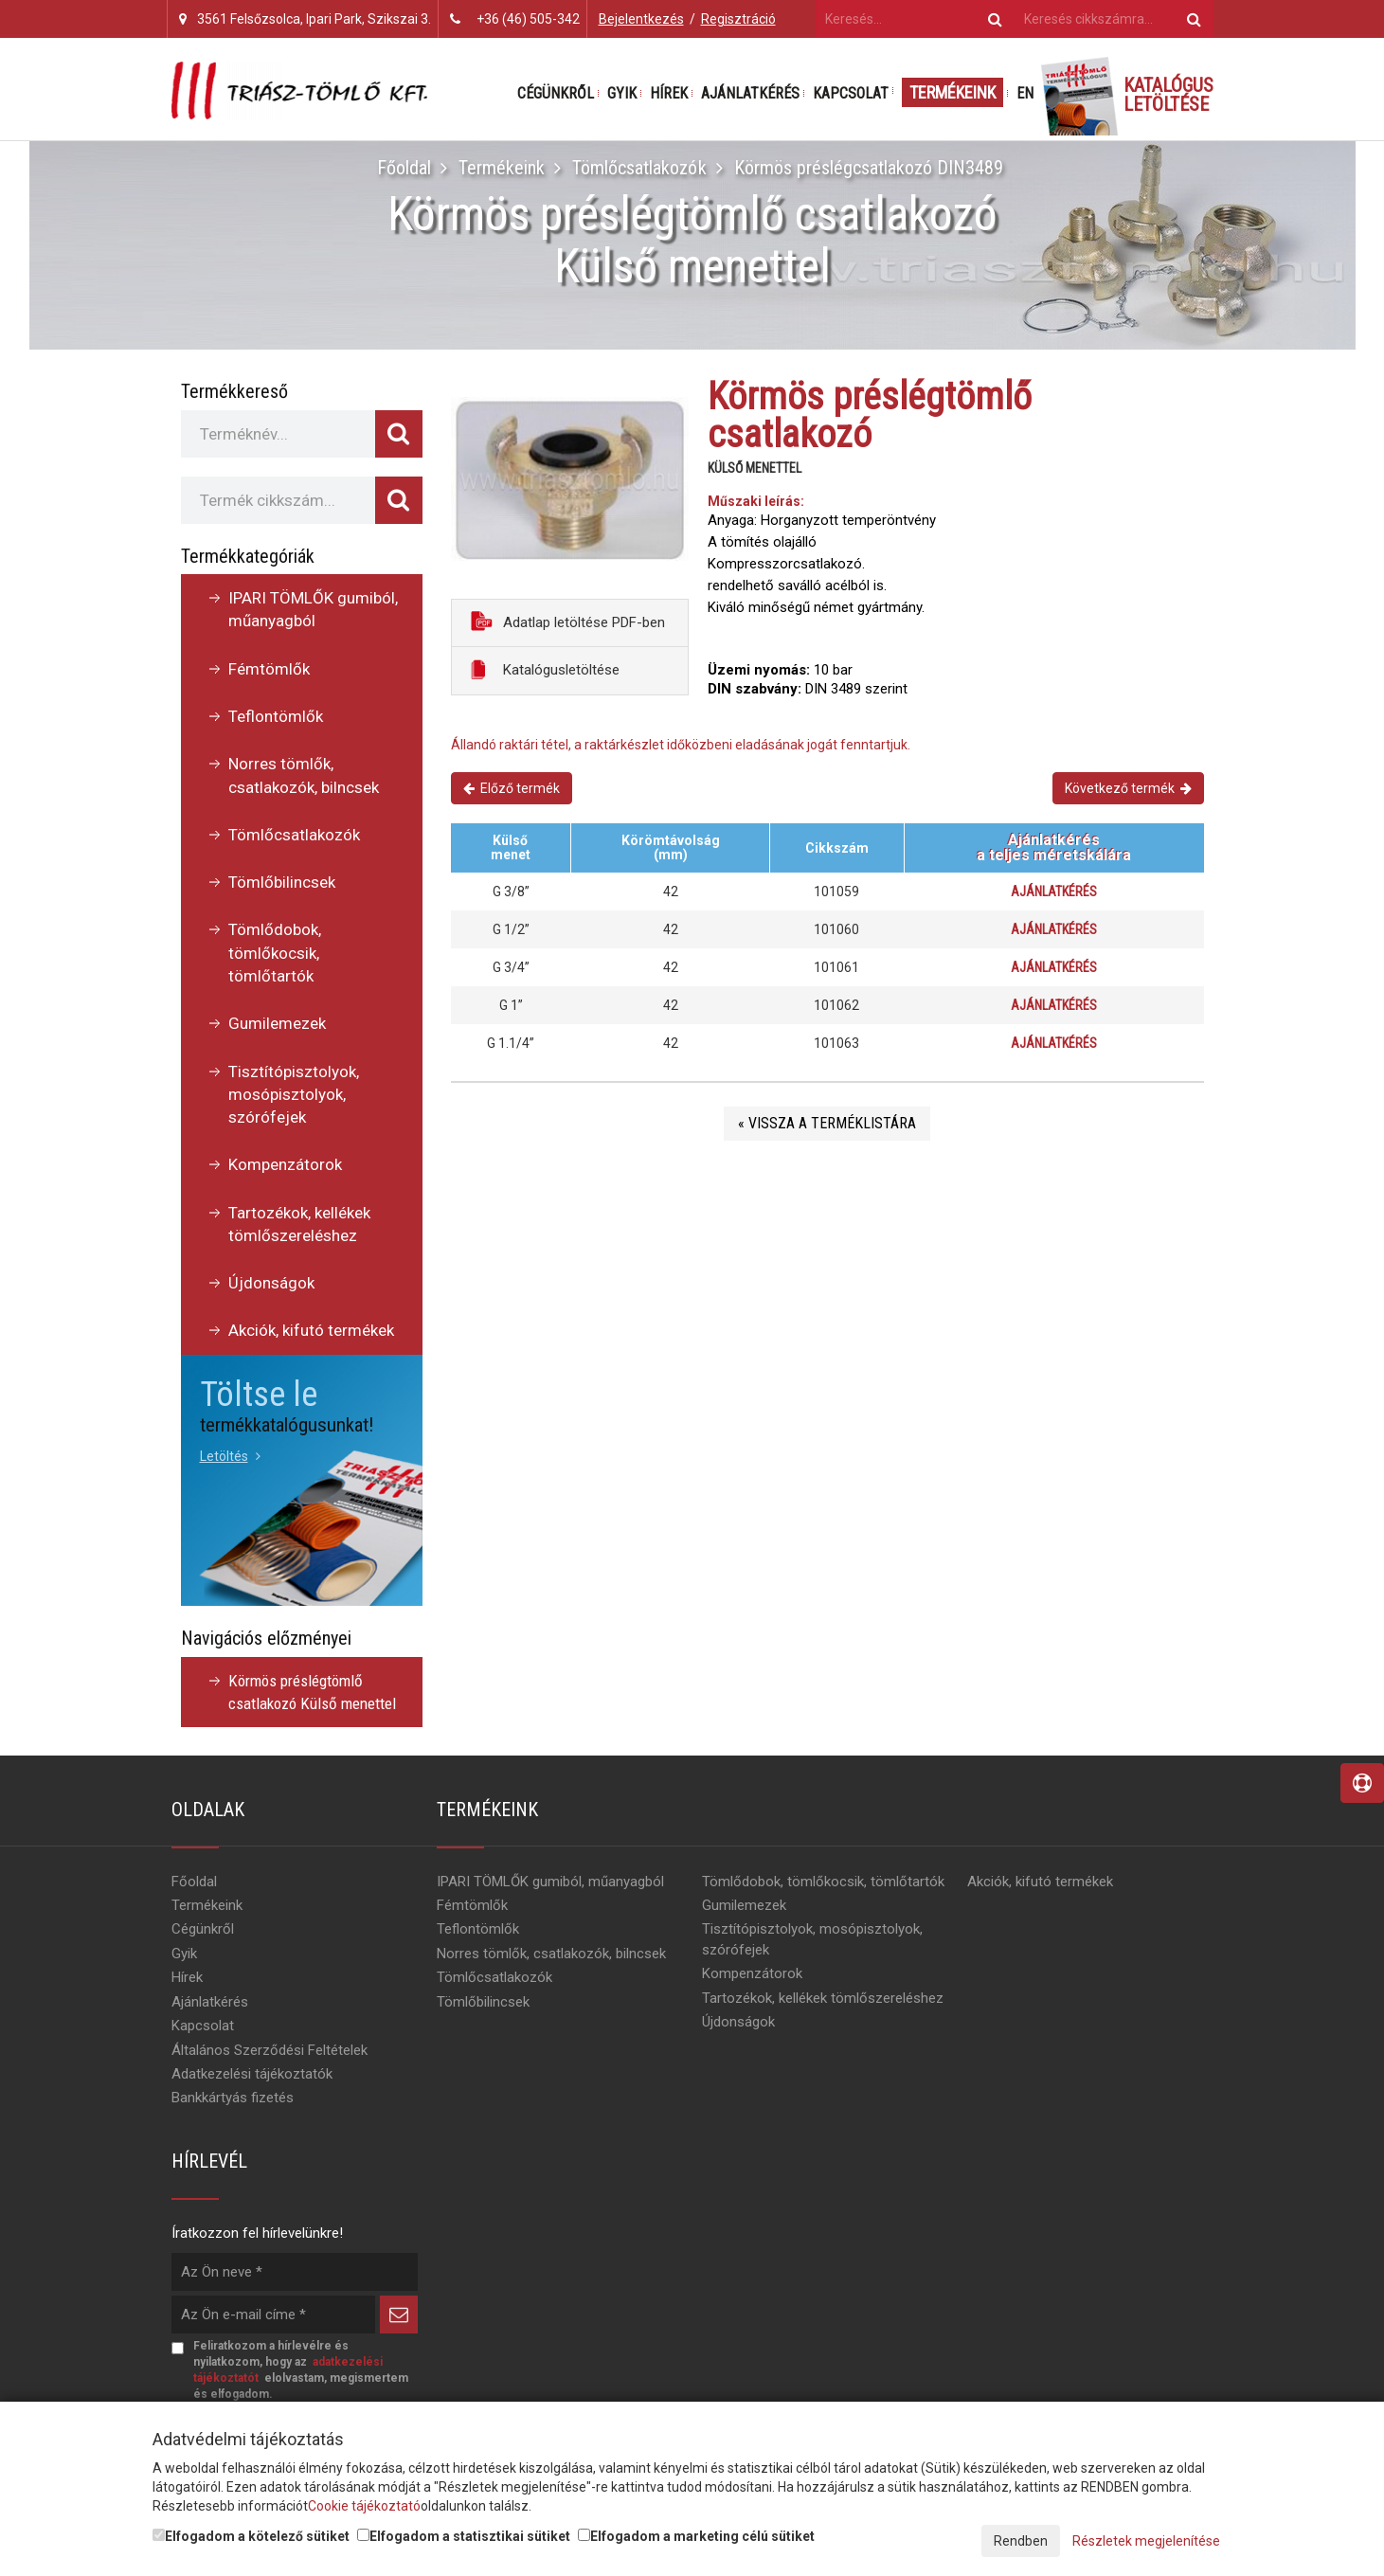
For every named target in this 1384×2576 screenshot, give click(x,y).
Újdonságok (271, 1282)
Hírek (669, 93)
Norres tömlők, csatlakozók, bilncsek (303, 775)
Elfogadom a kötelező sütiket (251, 2536)
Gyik (622, 93)
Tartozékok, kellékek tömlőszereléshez (299, 1224)
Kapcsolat (851, 93)
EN (1025, 93)
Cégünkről (555, 93)
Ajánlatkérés (750, 93)
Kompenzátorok (285, 1164)
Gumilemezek (277, 1023)
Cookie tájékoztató (364, 2505)
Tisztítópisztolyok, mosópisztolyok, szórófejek (293, 1094)
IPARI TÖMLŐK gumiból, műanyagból (313, 609)
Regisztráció (738, 19)
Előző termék (511, 788)
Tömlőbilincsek (281, 882)
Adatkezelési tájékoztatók (252, 2073)
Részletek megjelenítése (1146, 2541)
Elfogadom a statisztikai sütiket (463, 2536)
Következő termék (1128, 788)
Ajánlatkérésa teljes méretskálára (1054, 847)
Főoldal (404, 167)
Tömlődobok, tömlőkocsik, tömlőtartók (274, 952)
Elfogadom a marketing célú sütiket (696, 2536)
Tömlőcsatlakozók (639, 167)
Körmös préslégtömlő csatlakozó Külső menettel (312, 1692)
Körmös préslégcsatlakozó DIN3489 (867, 167)
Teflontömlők (275, 716)
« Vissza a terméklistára (827, 1123)
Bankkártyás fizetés (232, 2097)
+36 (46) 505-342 (528, 19)
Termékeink (952, 92)
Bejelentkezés (641, 19)
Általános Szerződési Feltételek (269, 2050)
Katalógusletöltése (545, 669)
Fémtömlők (269, 668)
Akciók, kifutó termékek (311, 1330)
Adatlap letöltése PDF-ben (568, 621)
